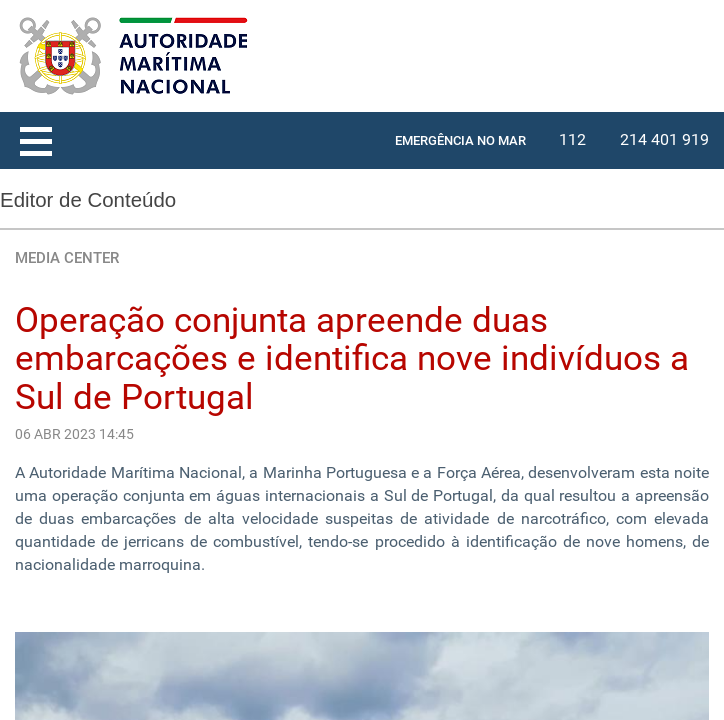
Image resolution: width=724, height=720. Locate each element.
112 (572, 139)
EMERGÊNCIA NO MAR (460, 140)
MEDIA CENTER (67, 258)
